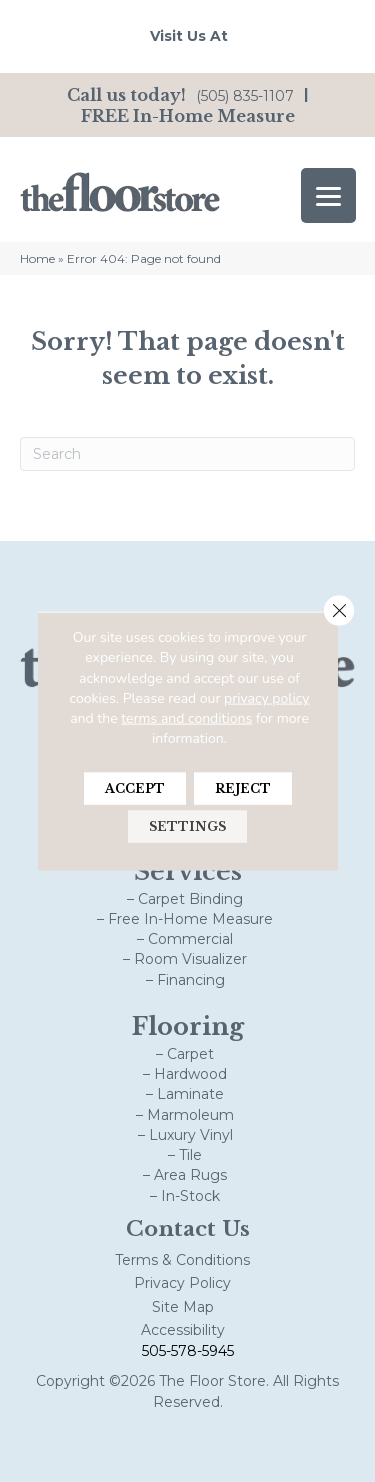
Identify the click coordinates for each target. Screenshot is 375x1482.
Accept (135, 787)
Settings (187, 825)
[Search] (187, 454)
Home (37, 258)
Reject (243, 787)
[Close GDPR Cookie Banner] (339, 611)
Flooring (188, 1026)
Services (188, 871)
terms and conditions (186, 718)
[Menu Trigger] (328, 195)
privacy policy (266, 698)
